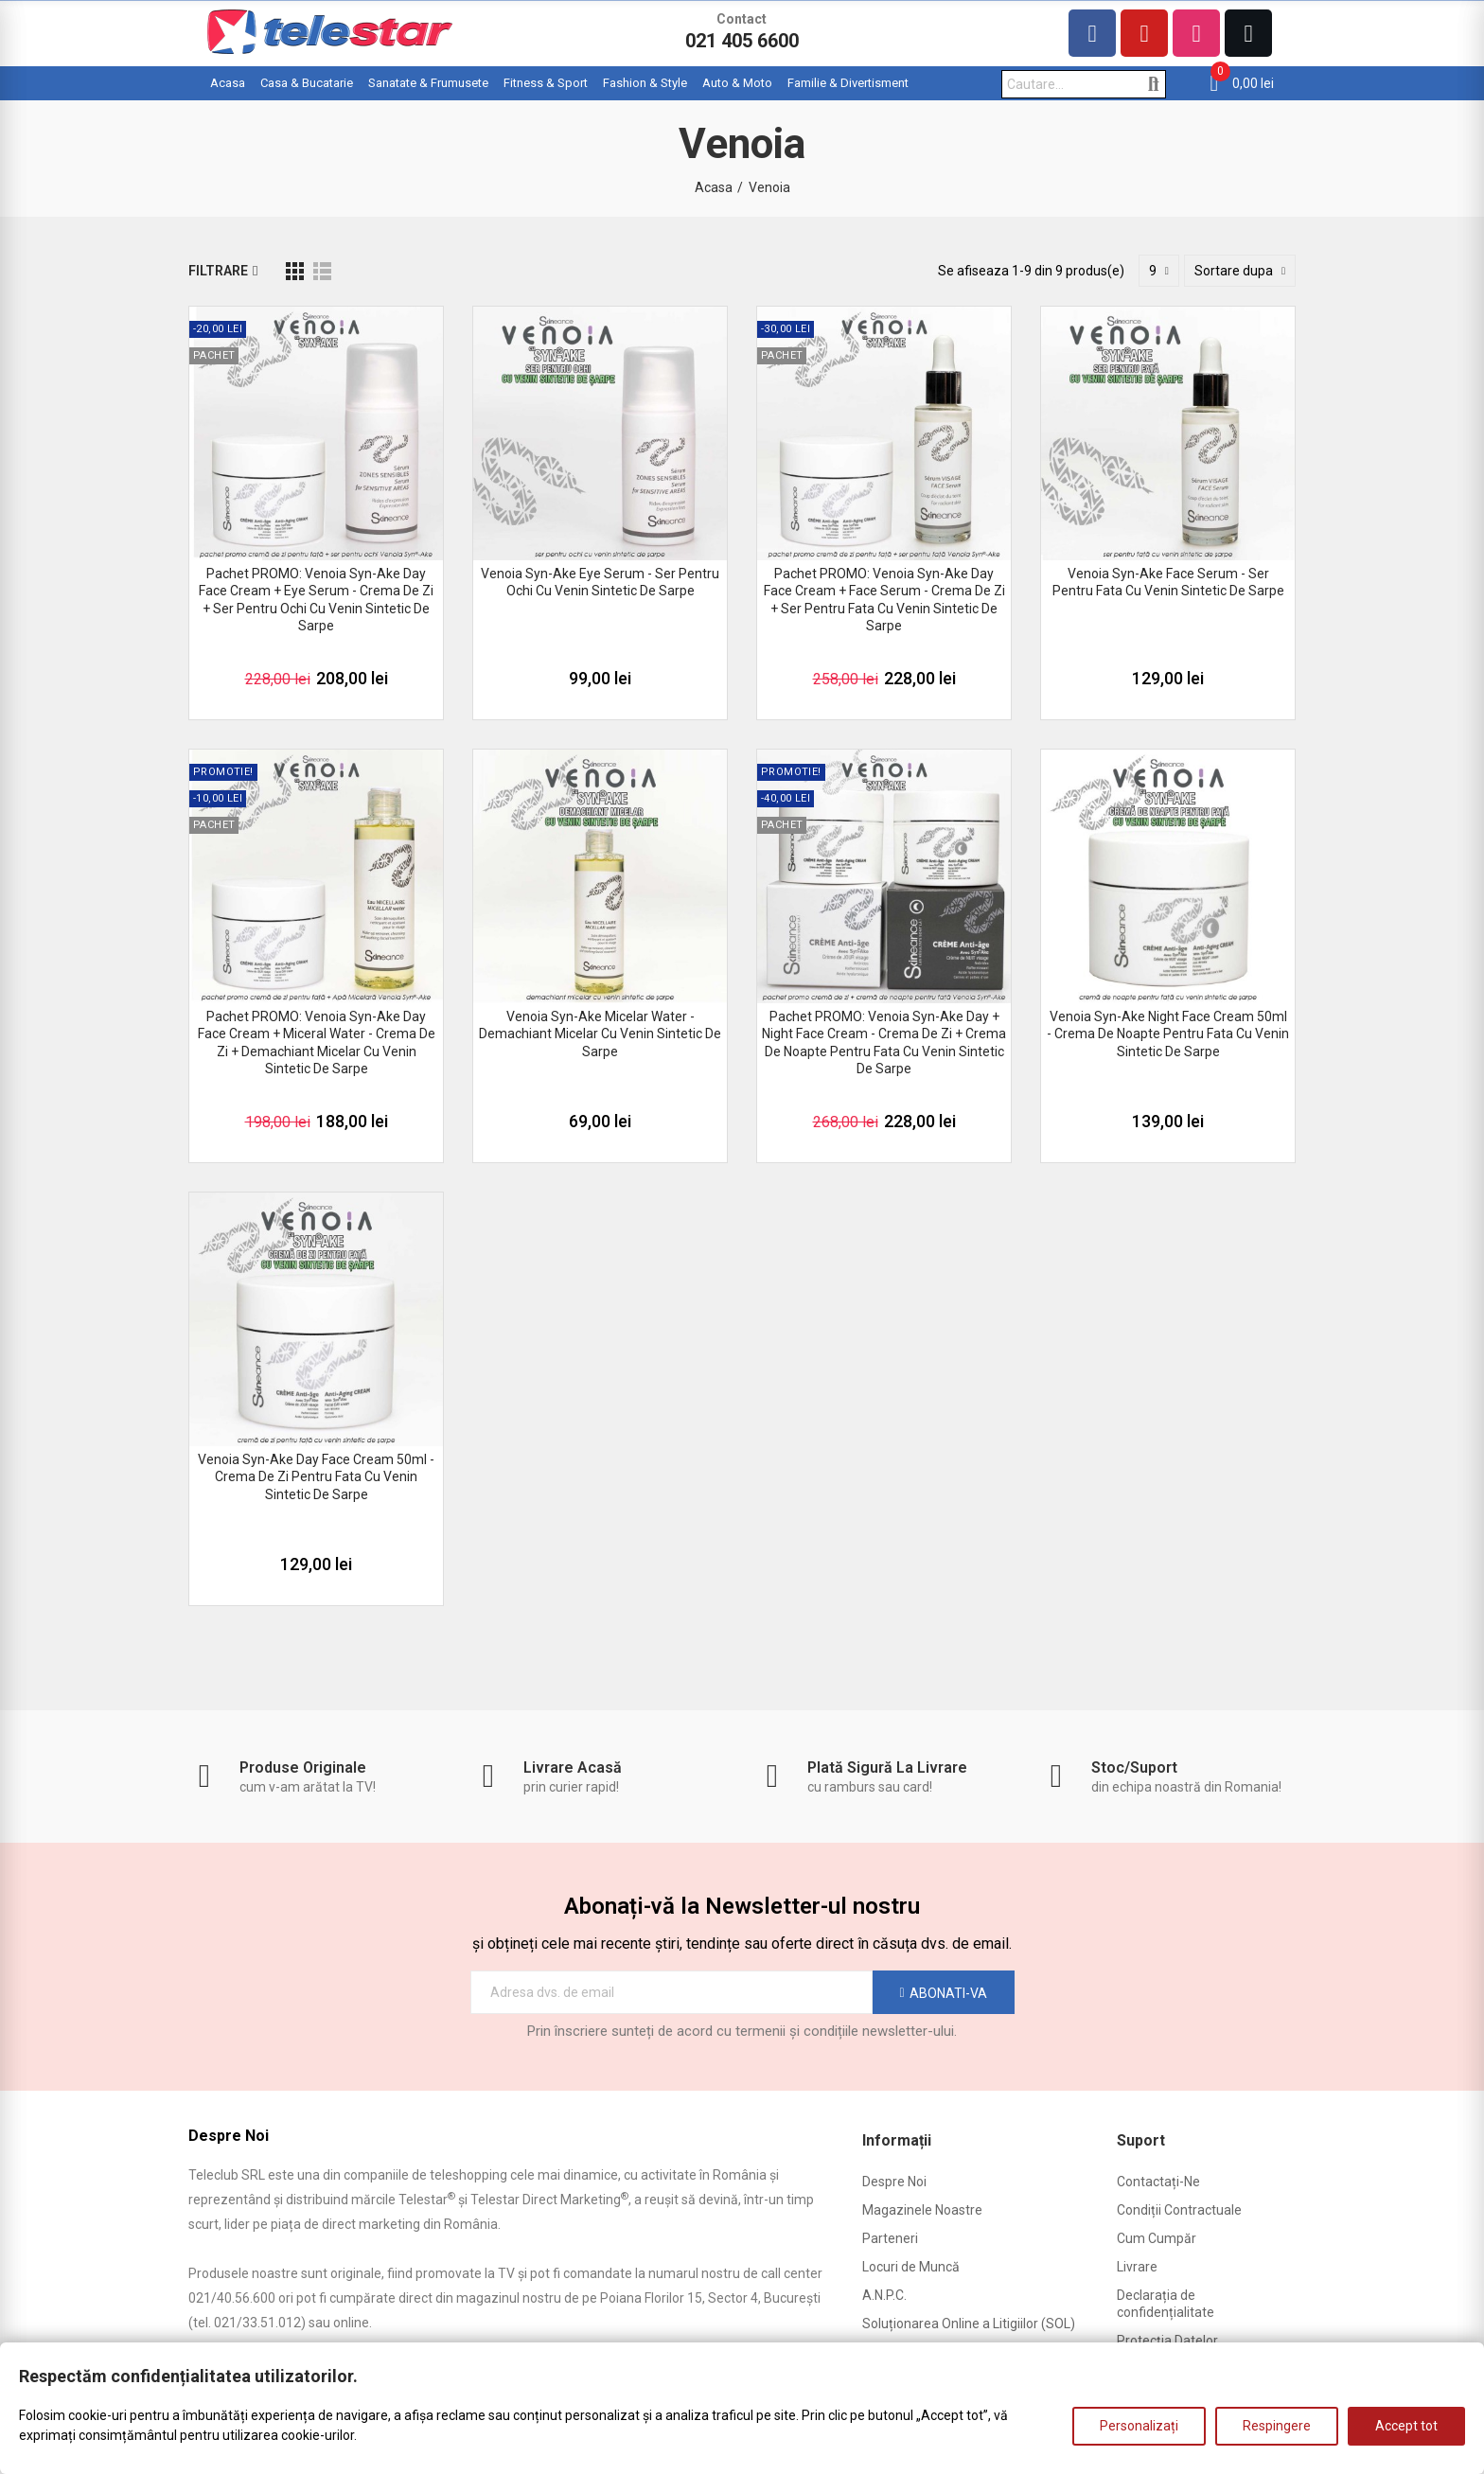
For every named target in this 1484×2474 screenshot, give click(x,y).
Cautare (1153, 84)
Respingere (1277, 2425)
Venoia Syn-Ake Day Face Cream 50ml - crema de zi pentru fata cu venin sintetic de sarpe (316, 1476)
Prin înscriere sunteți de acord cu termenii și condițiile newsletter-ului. (742, 2031)
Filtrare (218, 270)
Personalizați (1139, 2425)
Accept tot (1406, 2425)
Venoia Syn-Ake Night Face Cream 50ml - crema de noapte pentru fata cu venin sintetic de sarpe (1168, 1033)
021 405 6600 (742, 40)
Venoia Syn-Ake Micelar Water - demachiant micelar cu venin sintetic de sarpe (600, 1033)
